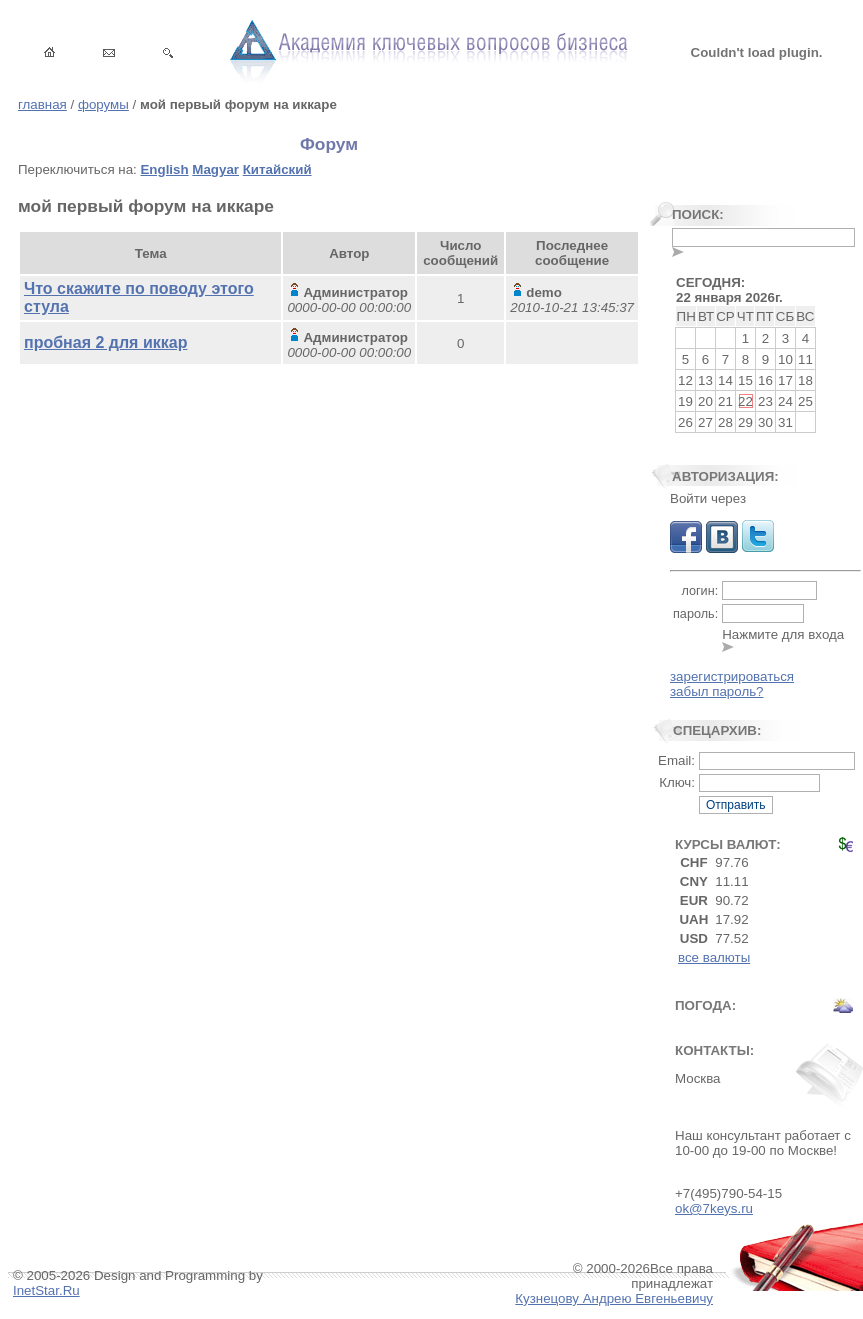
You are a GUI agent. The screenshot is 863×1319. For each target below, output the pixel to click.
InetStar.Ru (46, 1290)
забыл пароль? (717, 691)
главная (42, 104)
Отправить (736, 805)
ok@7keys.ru (714, 1208)
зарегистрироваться (732, 676)
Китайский (277, 169)
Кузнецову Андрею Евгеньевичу (614, 1298)
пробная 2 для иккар (105, 342)
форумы (103, 104)
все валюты (714, 957)
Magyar (215, 169)
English (164, 169)
